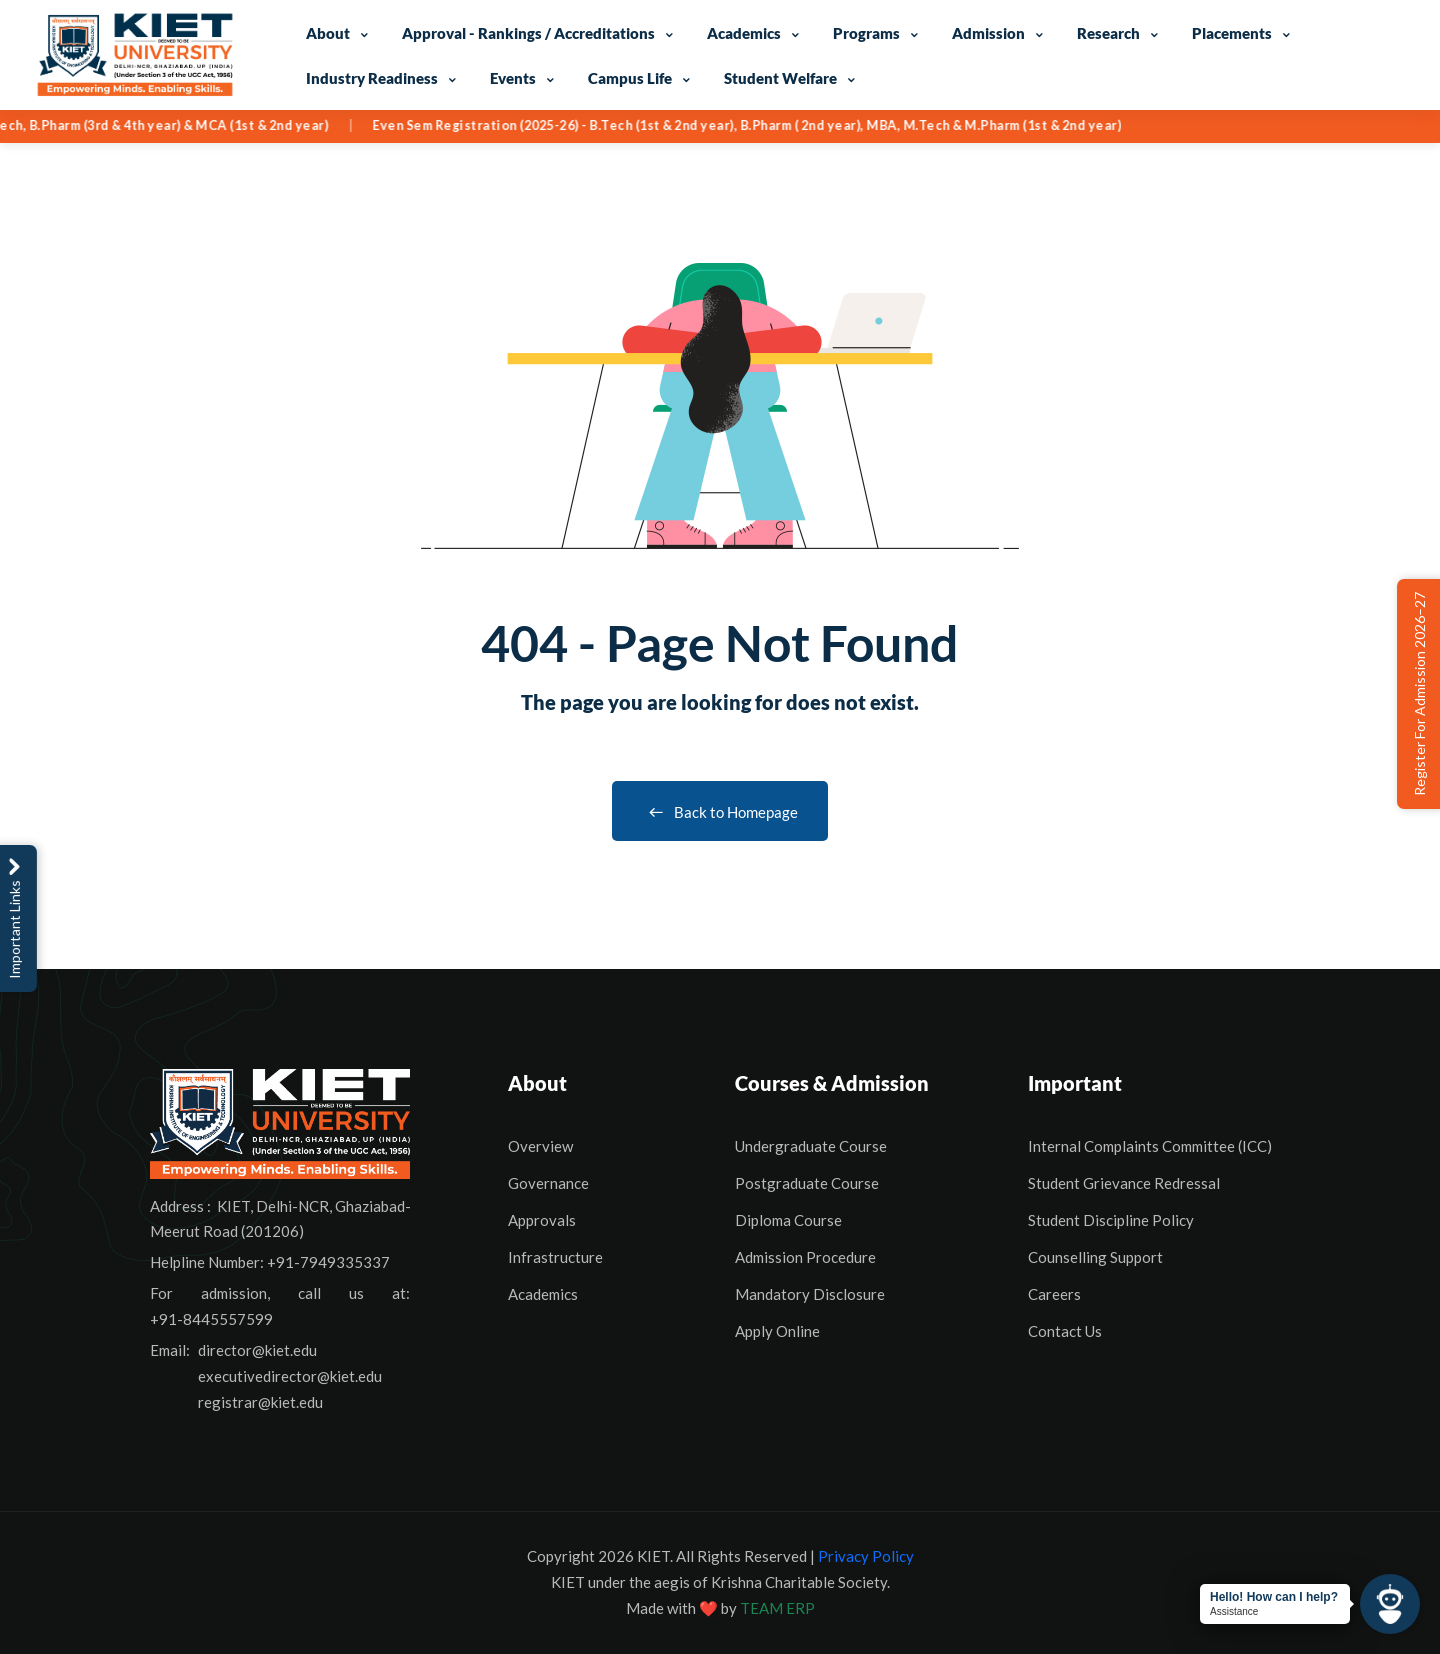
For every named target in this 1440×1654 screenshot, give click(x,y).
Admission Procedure (805, 1257)
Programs (866, 33)
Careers (1054, 1294)
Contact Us (1065, 1331)
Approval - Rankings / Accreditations (528, 33)
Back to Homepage (720, 812)
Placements (1232, 33)
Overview (540, 1146)
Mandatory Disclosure (810, 1294)
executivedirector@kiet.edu (290, 1376)
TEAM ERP (777, 1608)
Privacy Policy (866, 1556)
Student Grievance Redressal (1124, 1183)
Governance (548, 1183)
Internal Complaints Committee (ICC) (1150, 1146)
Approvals (542, 1220)
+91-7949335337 (328, 1262)
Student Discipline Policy (1111, 1220)
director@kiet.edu (257, 1350)
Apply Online (777, 1331)
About (328, 33)
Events (513, 78)
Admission (988, 33)
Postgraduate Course (807, 1183)
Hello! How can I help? (1274, 1597)
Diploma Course (788, 1220)
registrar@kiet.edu (260, 1402)
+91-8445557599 (211, 1319)
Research (1108, 33)
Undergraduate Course (811, 1146)
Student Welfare (780, 78)
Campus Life (630, 78)
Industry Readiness (372, 78)
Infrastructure (555, 1257)
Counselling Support (1095, 1257)
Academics (744, 33)
